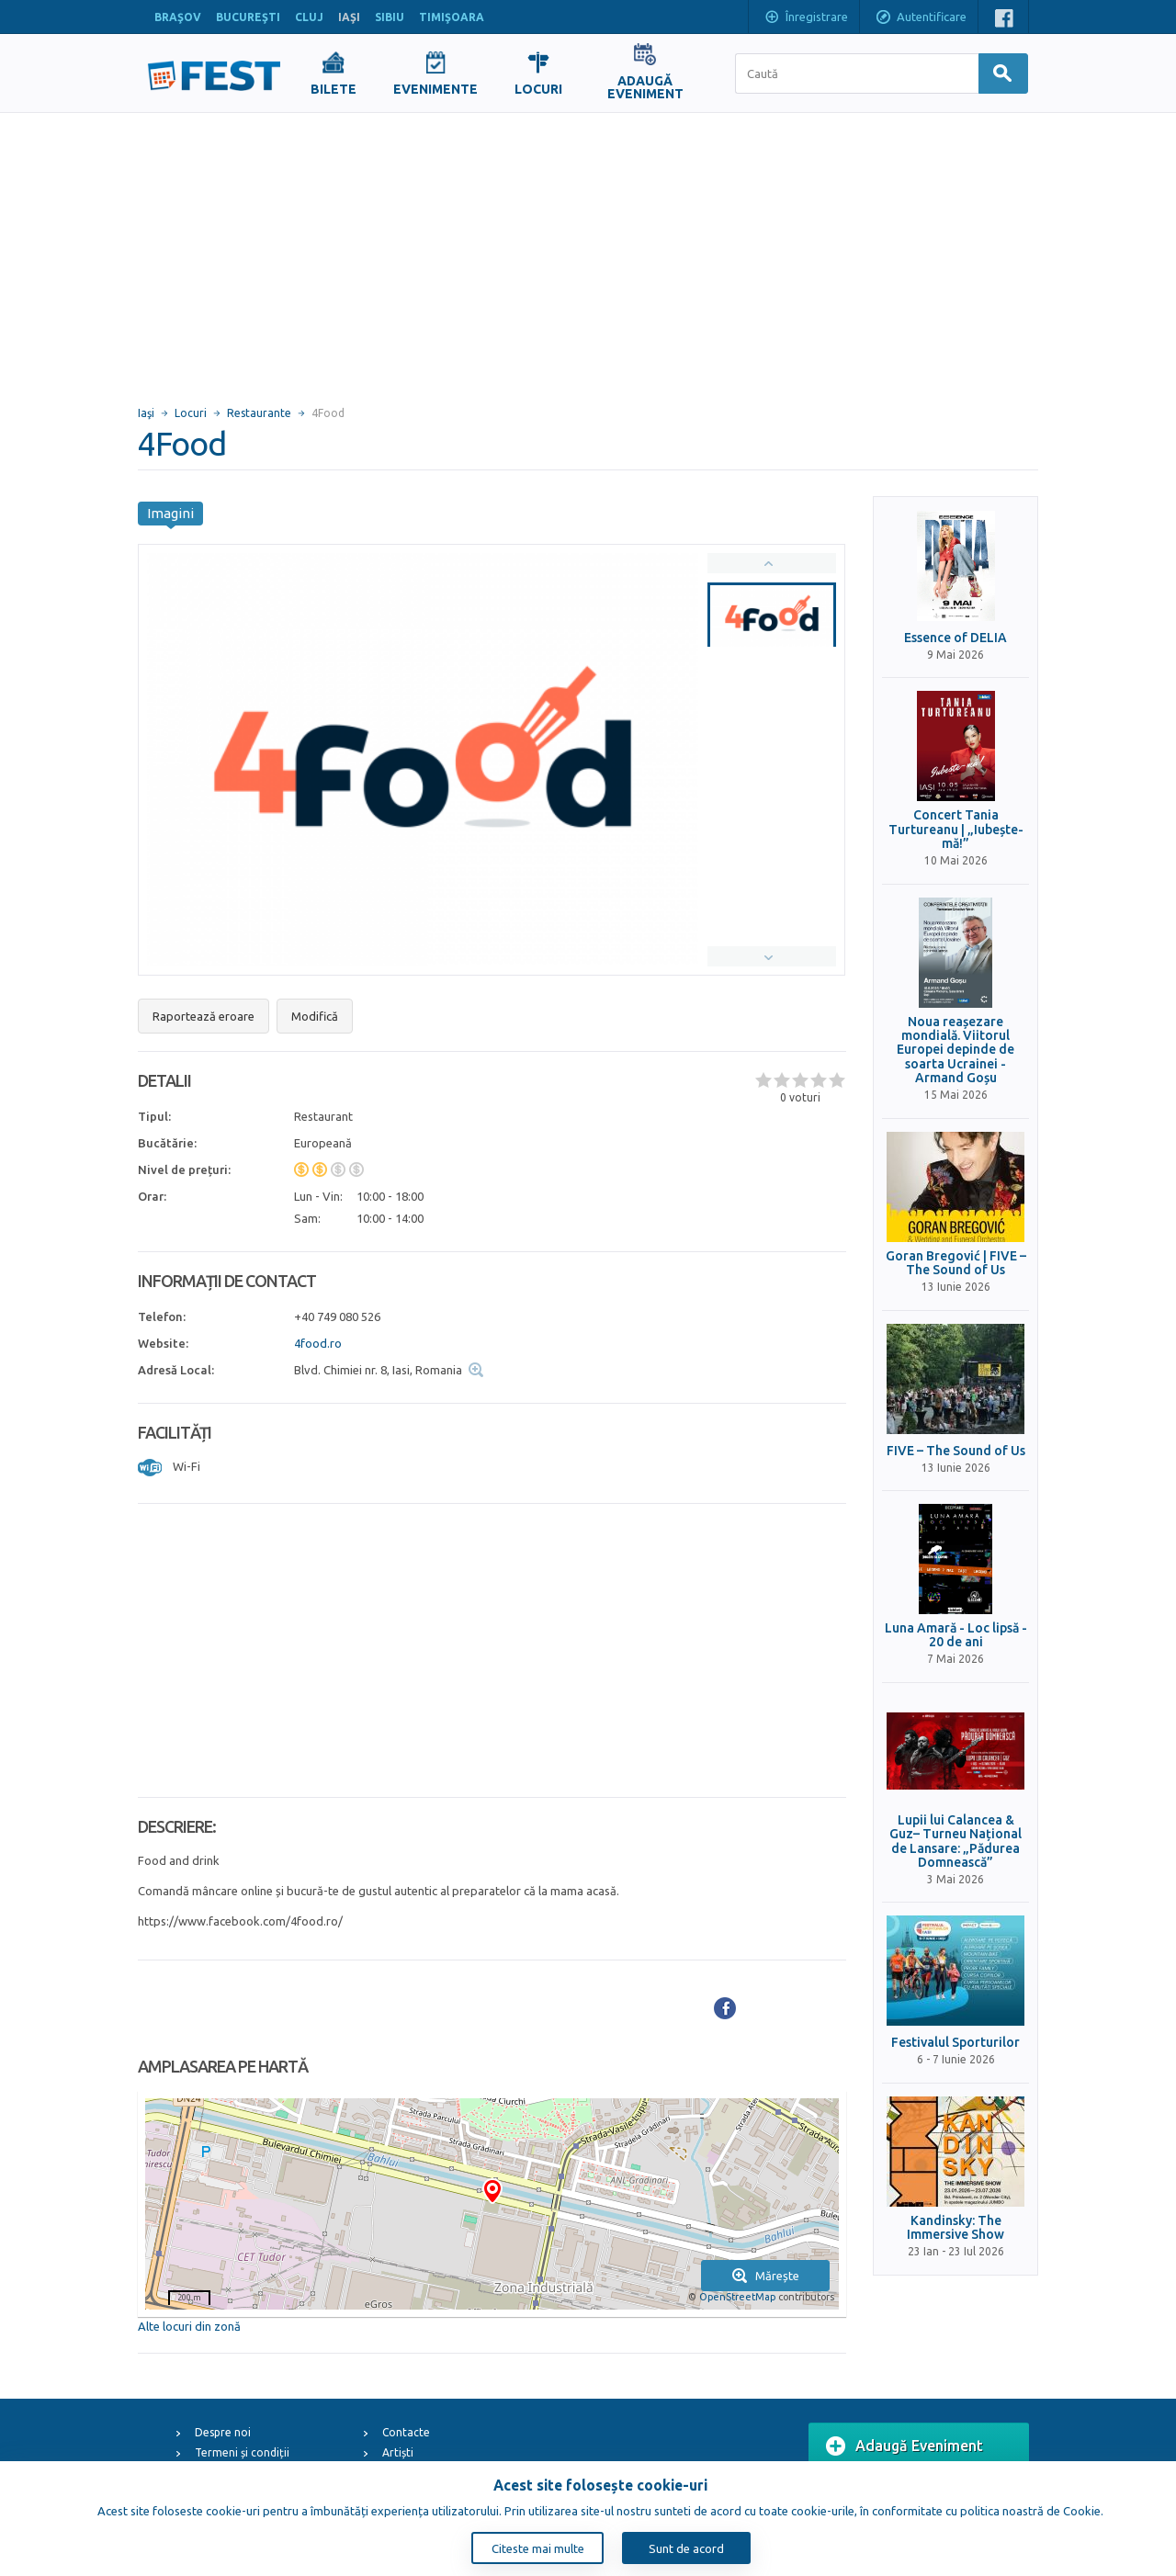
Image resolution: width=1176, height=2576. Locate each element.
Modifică (314, 1016)
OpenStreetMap (737, 2296)
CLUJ (309, 17)
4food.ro (318, 1343)
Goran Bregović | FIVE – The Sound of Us (956, 1263)
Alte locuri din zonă (189, 2326)
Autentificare (921, 18)
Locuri (191, 413)
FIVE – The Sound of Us (956, 1451)
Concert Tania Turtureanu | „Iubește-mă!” (955, 829)
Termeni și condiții (242, 2452)
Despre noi (223, 2432)
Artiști (397, 2452)
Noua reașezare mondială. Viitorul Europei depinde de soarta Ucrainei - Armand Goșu (955, 1050)
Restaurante (259, 413)
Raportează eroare (203, 1016)
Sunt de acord (686, 2548)
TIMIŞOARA (451, 17)
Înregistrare (805, 18)
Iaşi (146, 413)
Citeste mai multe (538, 2548)
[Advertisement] (588, 250)
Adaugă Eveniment (904, 2446)
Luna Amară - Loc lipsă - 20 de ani (956, 1635)
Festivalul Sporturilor (955, 2043)
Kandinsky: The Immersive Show (955, 2228)
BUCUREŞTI (248, 17)
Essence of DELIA (955, 638)
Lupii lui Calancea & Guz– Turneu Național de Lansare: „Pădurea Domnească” (955, 1841)
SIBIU (389, 17)
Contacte (406, 2432)
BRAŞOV (177, 17)
